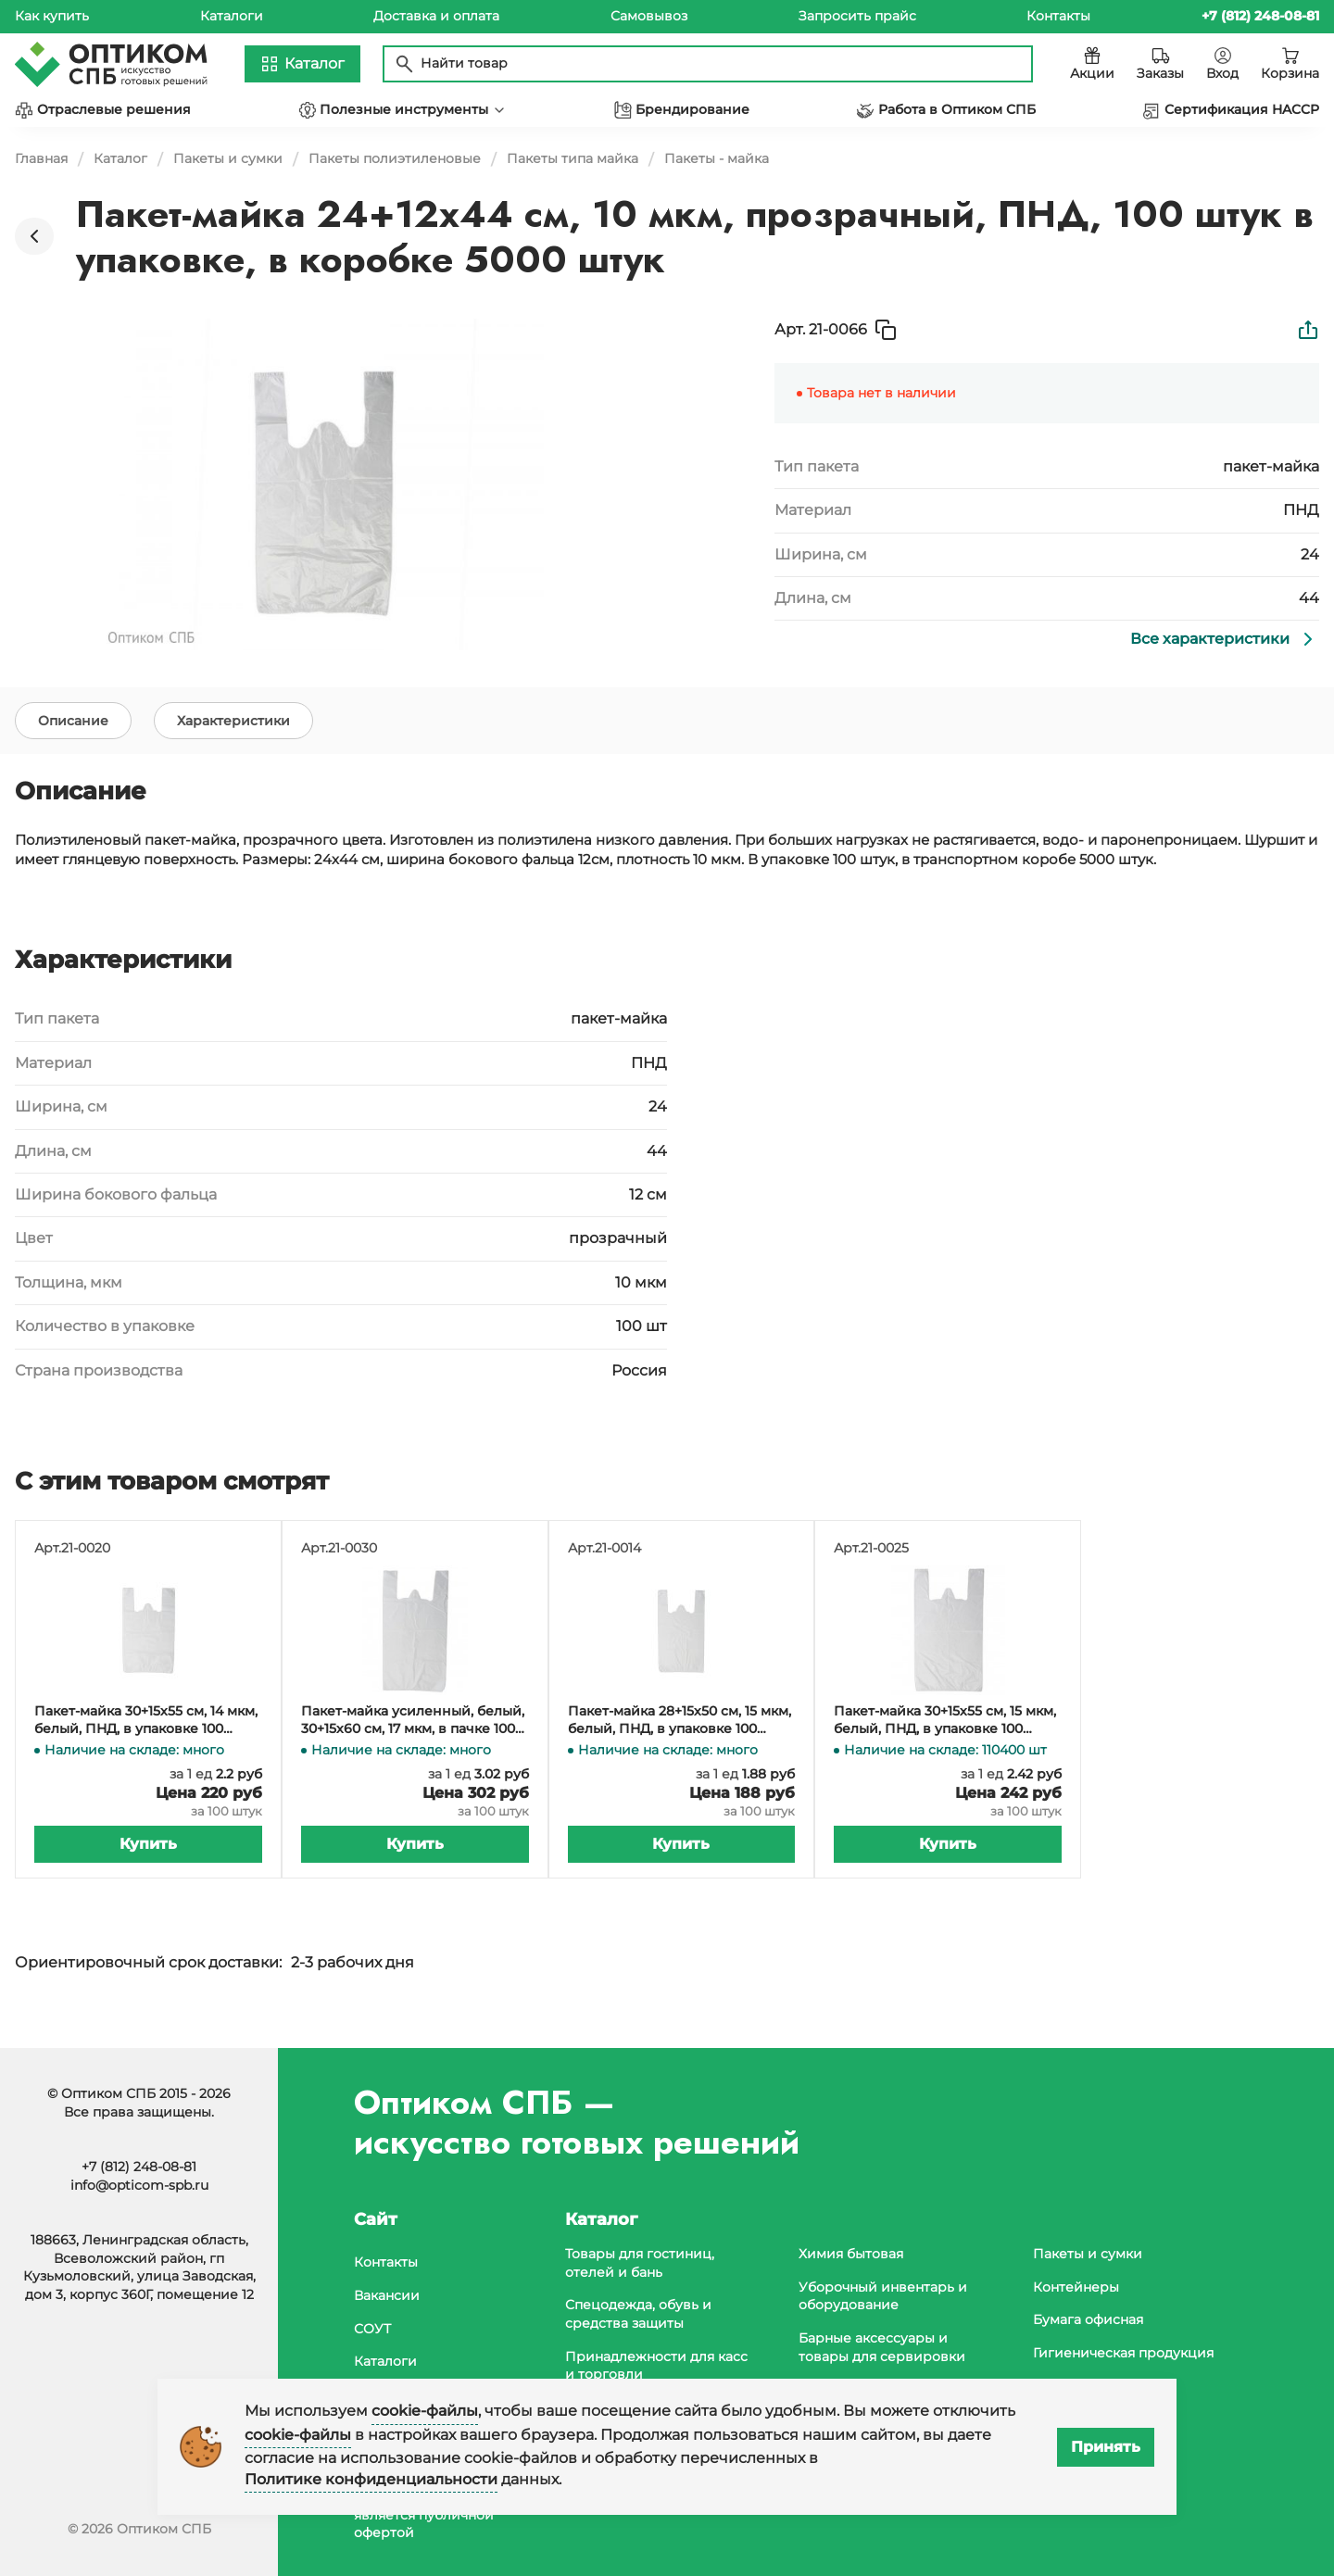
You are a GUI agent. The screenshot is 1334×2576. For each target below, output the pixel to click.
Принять (1105, 2447)
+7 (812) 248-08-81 (139, 2166)
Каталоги (231, 15)
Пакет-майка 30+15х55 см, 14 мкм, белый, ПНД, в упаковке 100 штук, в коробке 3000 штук (146, 1743)
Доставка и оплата (436, 15)
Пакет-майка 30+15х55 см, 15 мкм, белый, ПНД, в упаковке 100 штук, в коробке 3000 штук (945, 1743)
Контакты (1058, 15)
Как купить (52, 15)
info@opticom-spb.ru (139, 2185)
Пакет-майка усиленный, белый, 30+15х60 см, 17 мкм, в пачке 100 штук (412, 1743)
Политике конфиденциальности (371, 2479)
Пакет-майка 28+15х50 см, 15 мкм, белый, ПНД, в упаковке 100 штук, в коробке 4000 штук (679, 1743)
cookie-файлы (424, 2410)
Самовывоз (648, 15)
